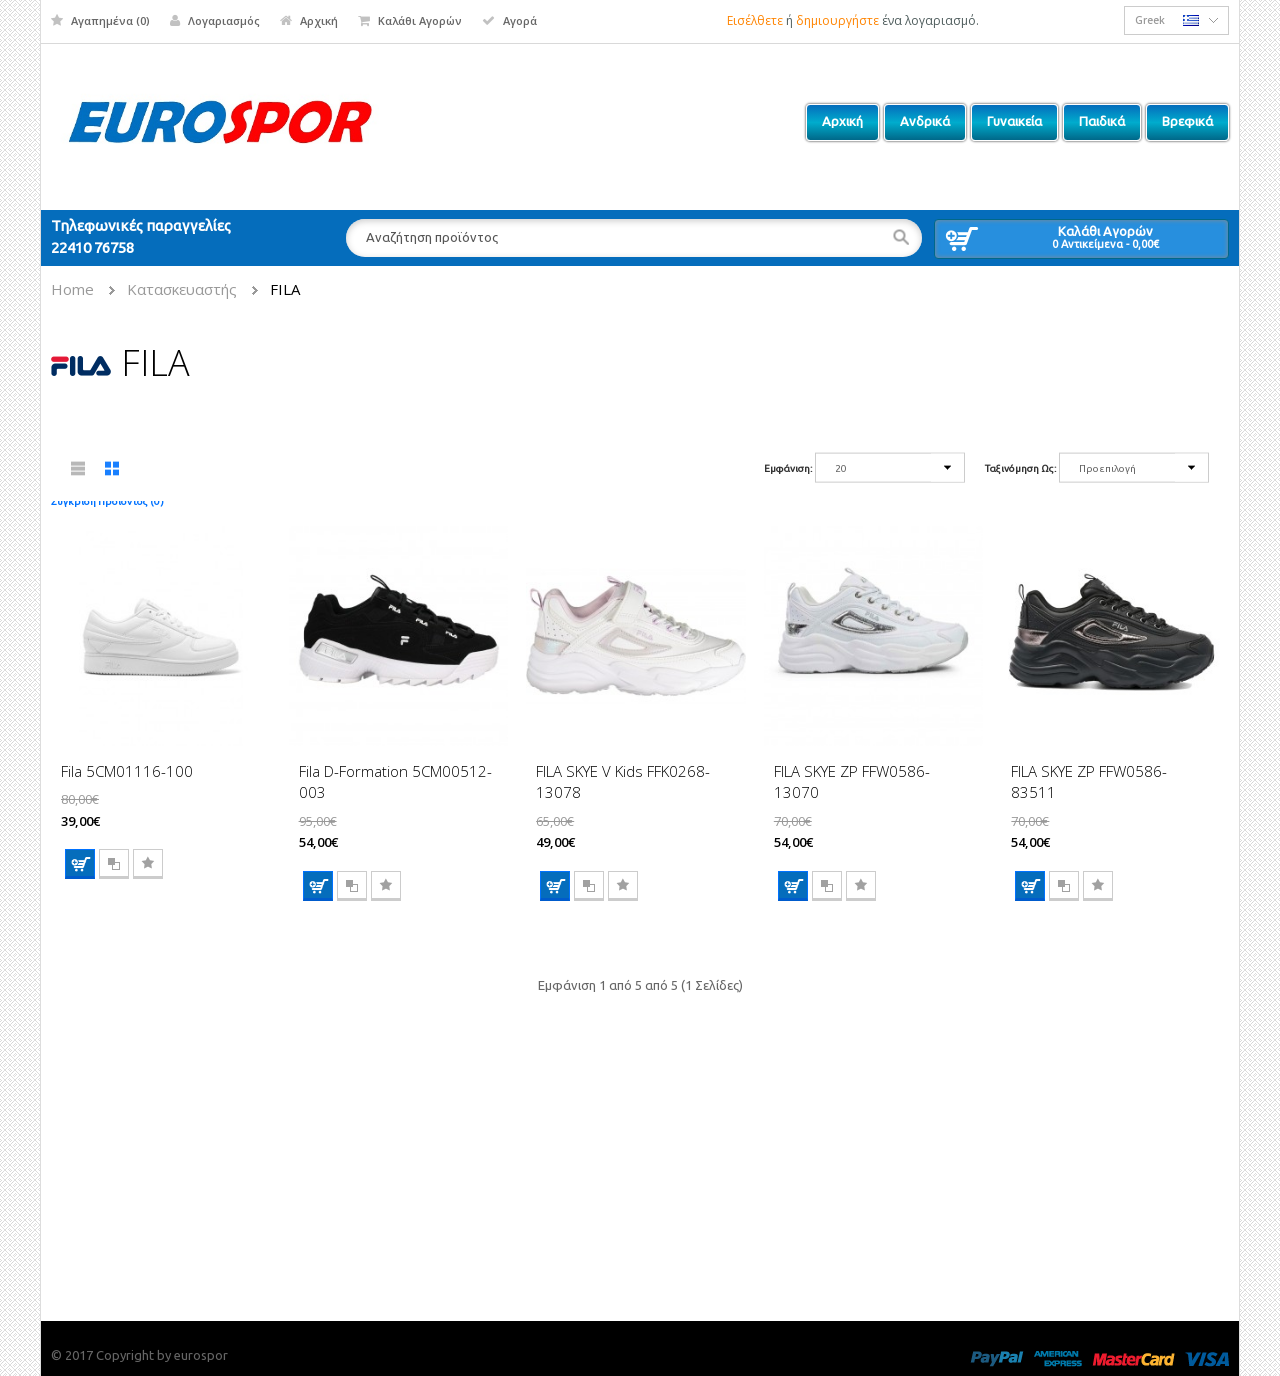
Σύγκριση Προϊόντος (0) (107, 501)
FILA (285, 289)
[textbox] (634, 238)
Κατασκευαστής (182, 289)
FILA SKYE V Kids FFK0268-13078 (623, 781)
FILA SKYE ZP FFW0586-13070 (852, 781)
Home (72, 289)
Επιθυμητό (148, 864)
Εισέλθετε (755, 20)
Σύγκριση (114, 864)
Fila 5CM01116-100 (127, 771)
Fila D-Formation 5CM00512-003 (395, 781)
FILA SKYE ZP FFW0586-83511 (1089, 781)
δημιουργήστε (837, 20)
